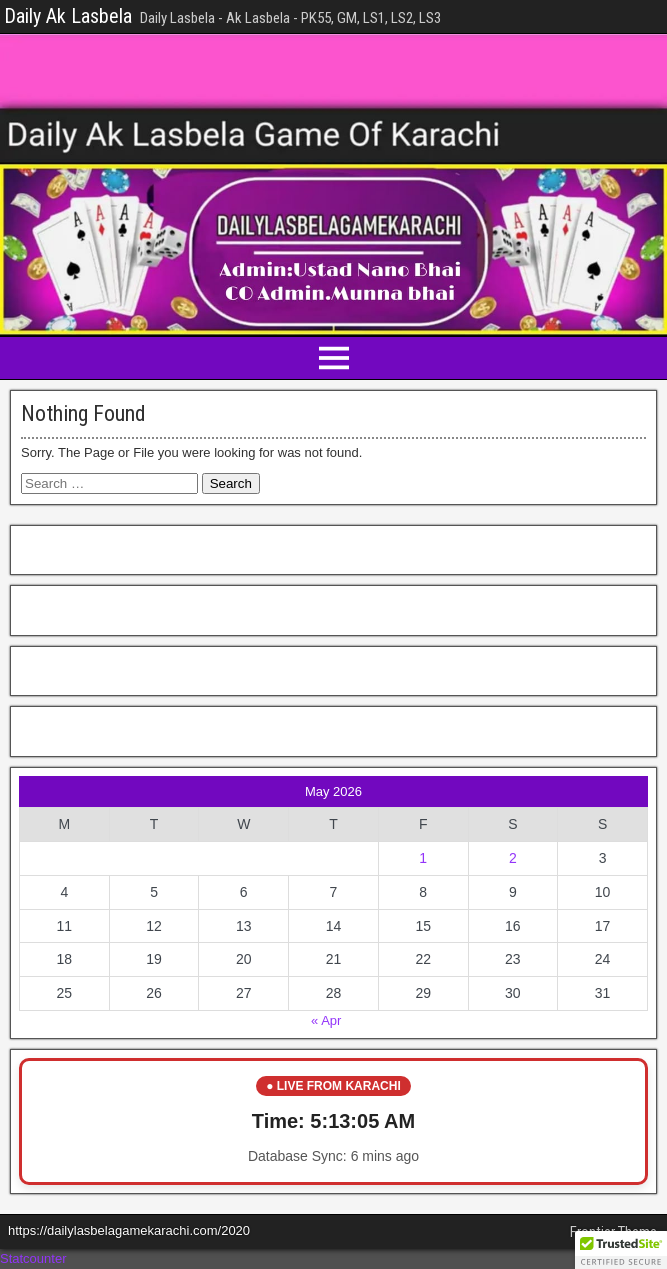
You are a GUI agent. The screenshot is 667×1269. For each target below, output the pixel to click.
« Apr (326, 1020)
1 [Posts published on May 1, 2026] (423, 858)
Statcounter (33, 1258)
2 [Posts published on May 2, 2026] (513, 858)
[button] (621, 1250)
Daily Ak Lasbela (68, 16)
